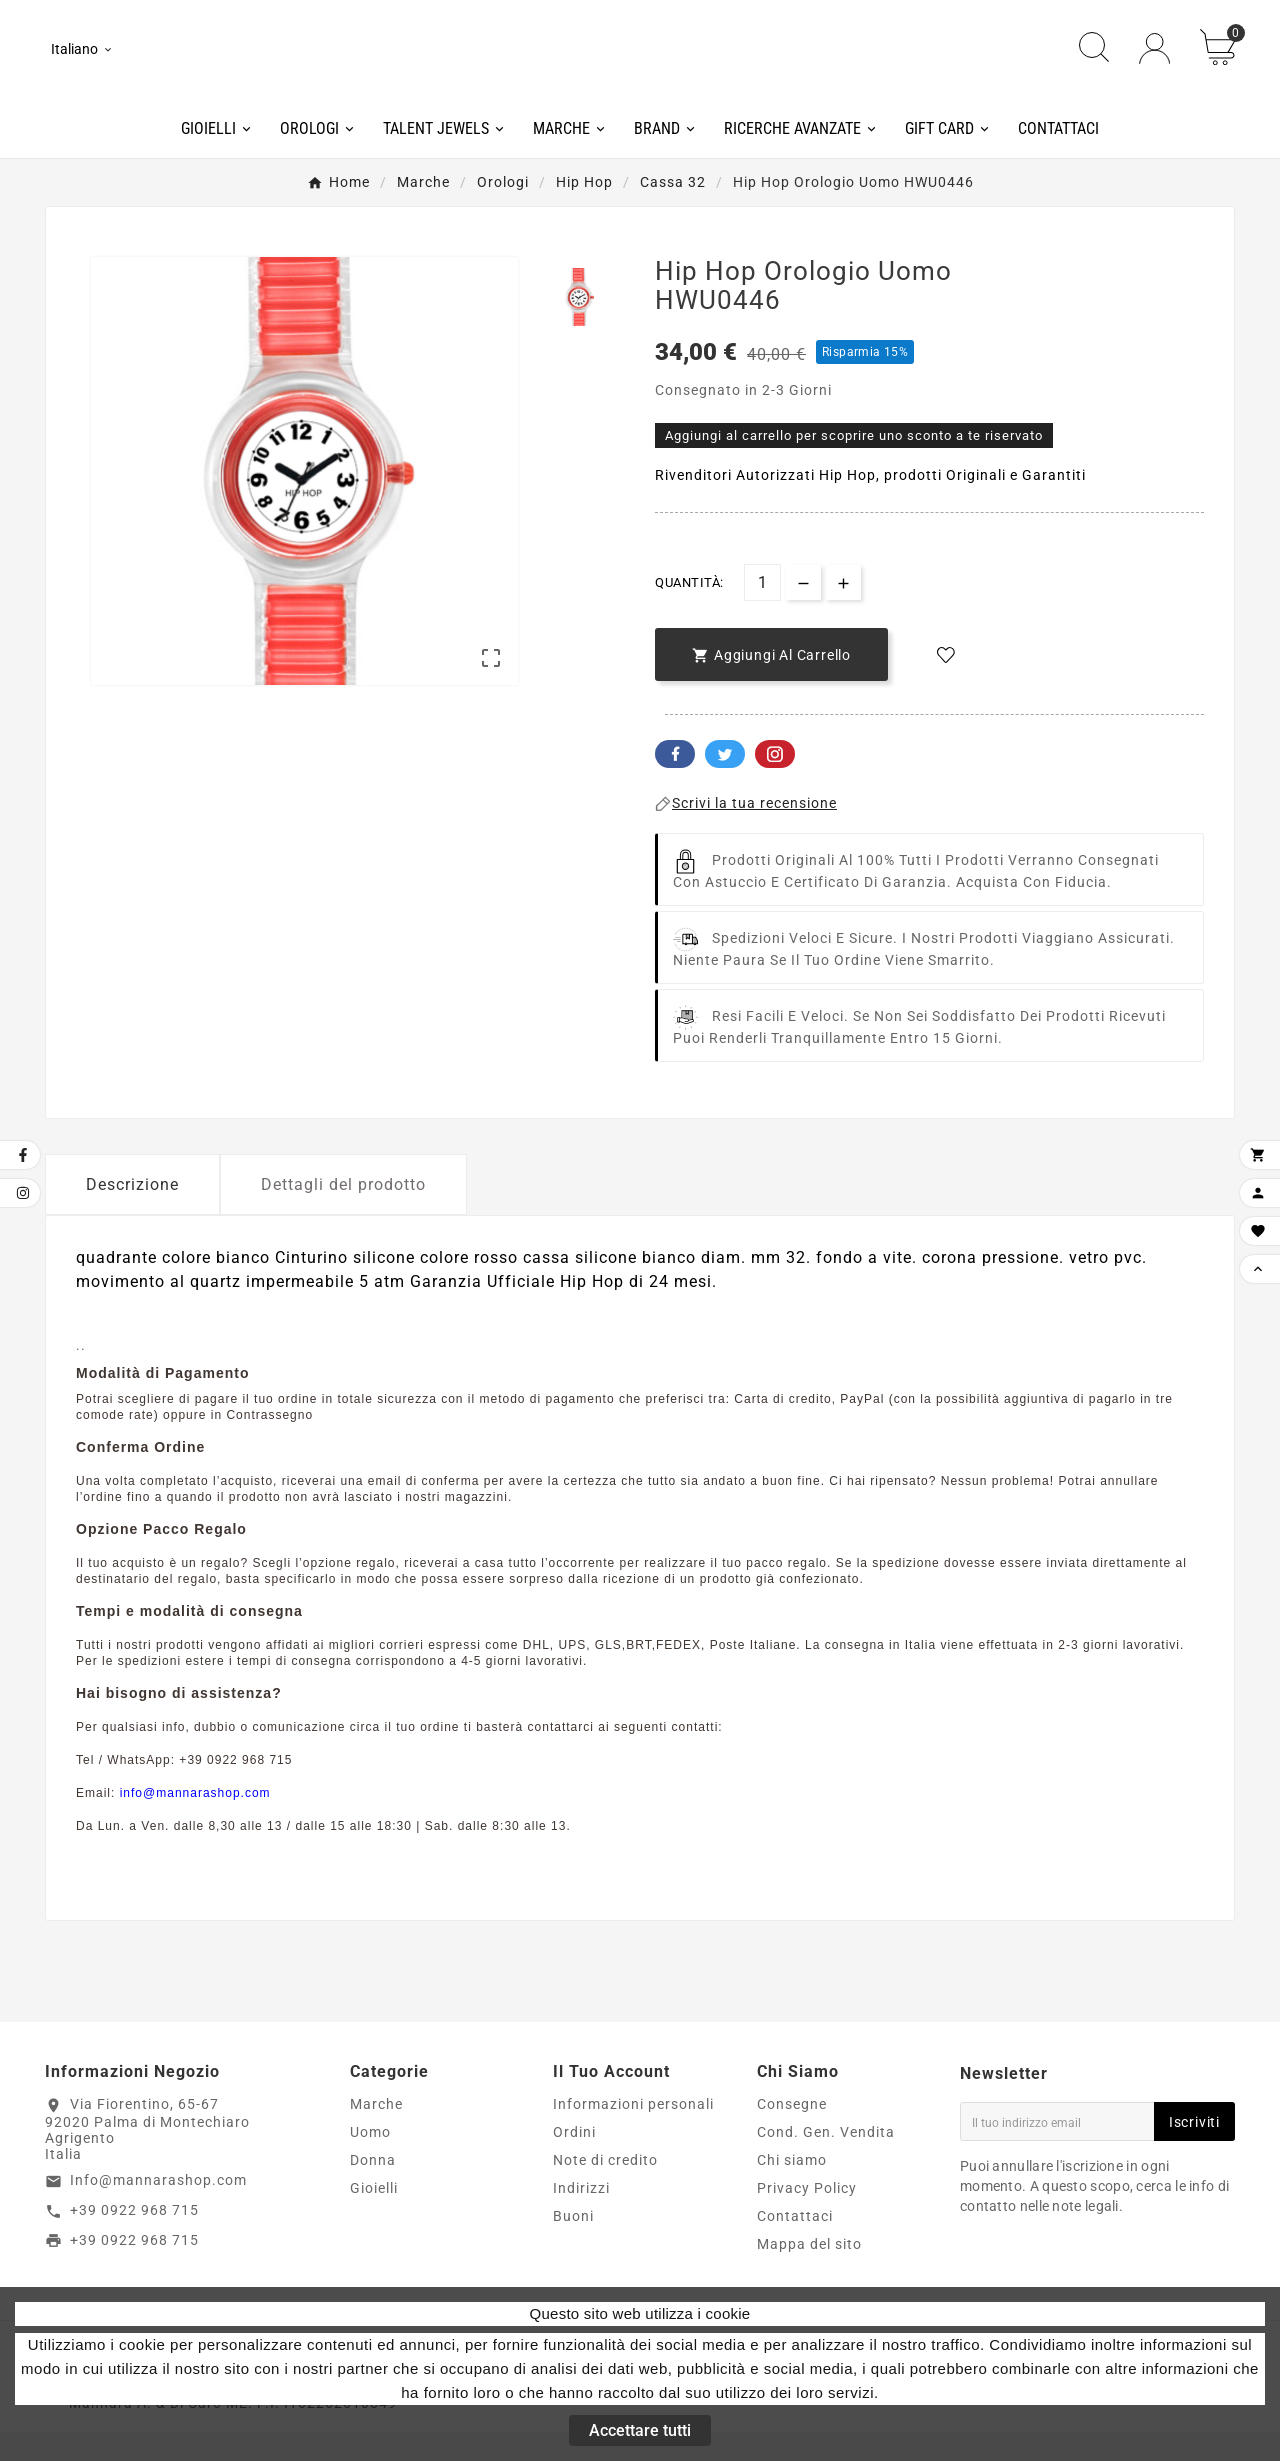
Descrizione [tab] (132, 1212)
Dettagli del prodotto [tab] (343, 1212)
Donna (373, 2189)
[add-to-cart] (771, 682)
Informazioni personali (633, 2133)
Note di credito (605, 2189)
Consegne (792, 2133)
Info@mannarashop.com (158, 2208)
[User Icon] (1154, 62)
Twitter (725, 782)
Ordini (574, 2161)
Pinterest (775, 782)
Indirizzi (581, 2217)
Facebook (675, 782)
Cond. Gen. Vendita (826, 2161)
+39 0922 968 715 (134, 2238)
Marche (376, 2133)
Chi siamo (792, 2189)
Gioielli (374, 2217)
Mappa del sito (809, 2273)
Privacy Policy (807, 2217)
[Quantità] (762, 610)
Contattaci (795, 2245)
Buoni (573, 2245)
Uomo (370, 2161)
